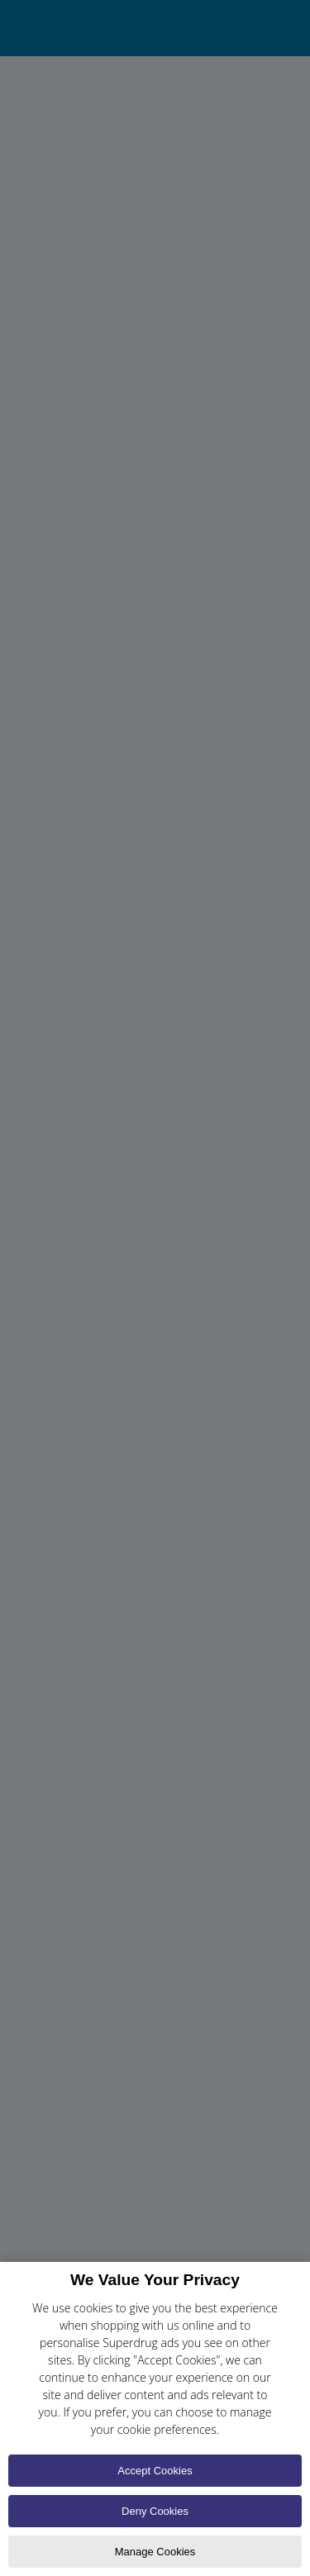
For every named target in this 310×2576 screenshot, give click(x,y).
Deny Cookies (155, 2511)
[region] (155, 2419)
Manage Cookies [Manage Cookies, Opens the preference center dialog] (155, 2551)
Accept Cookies (154, 2470)
